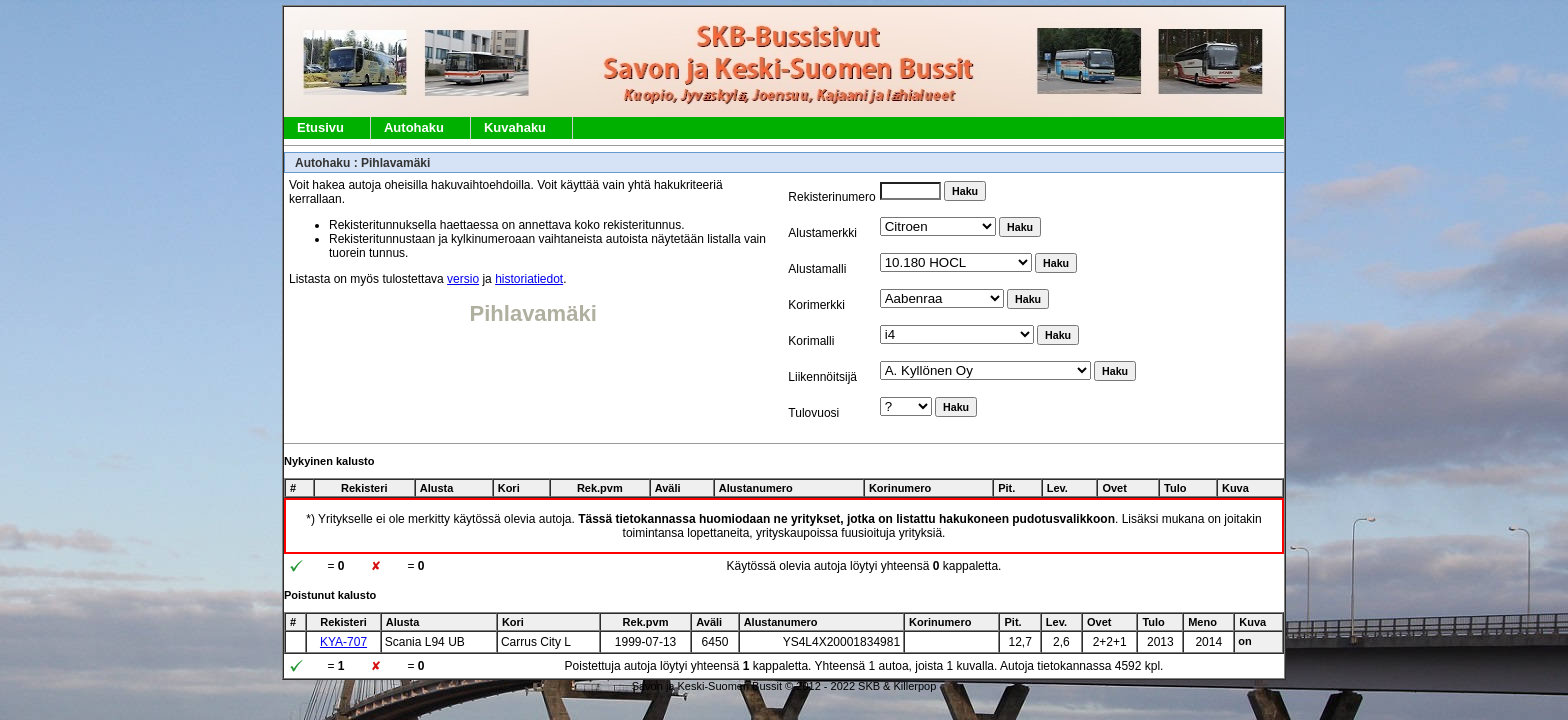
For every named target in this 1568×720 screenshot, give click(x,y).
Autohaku (414, 127)
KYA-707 (343, 642)
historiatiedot (529, 279)
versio (463, 279)
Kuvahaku (515, 127)
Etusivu (320, 127)
